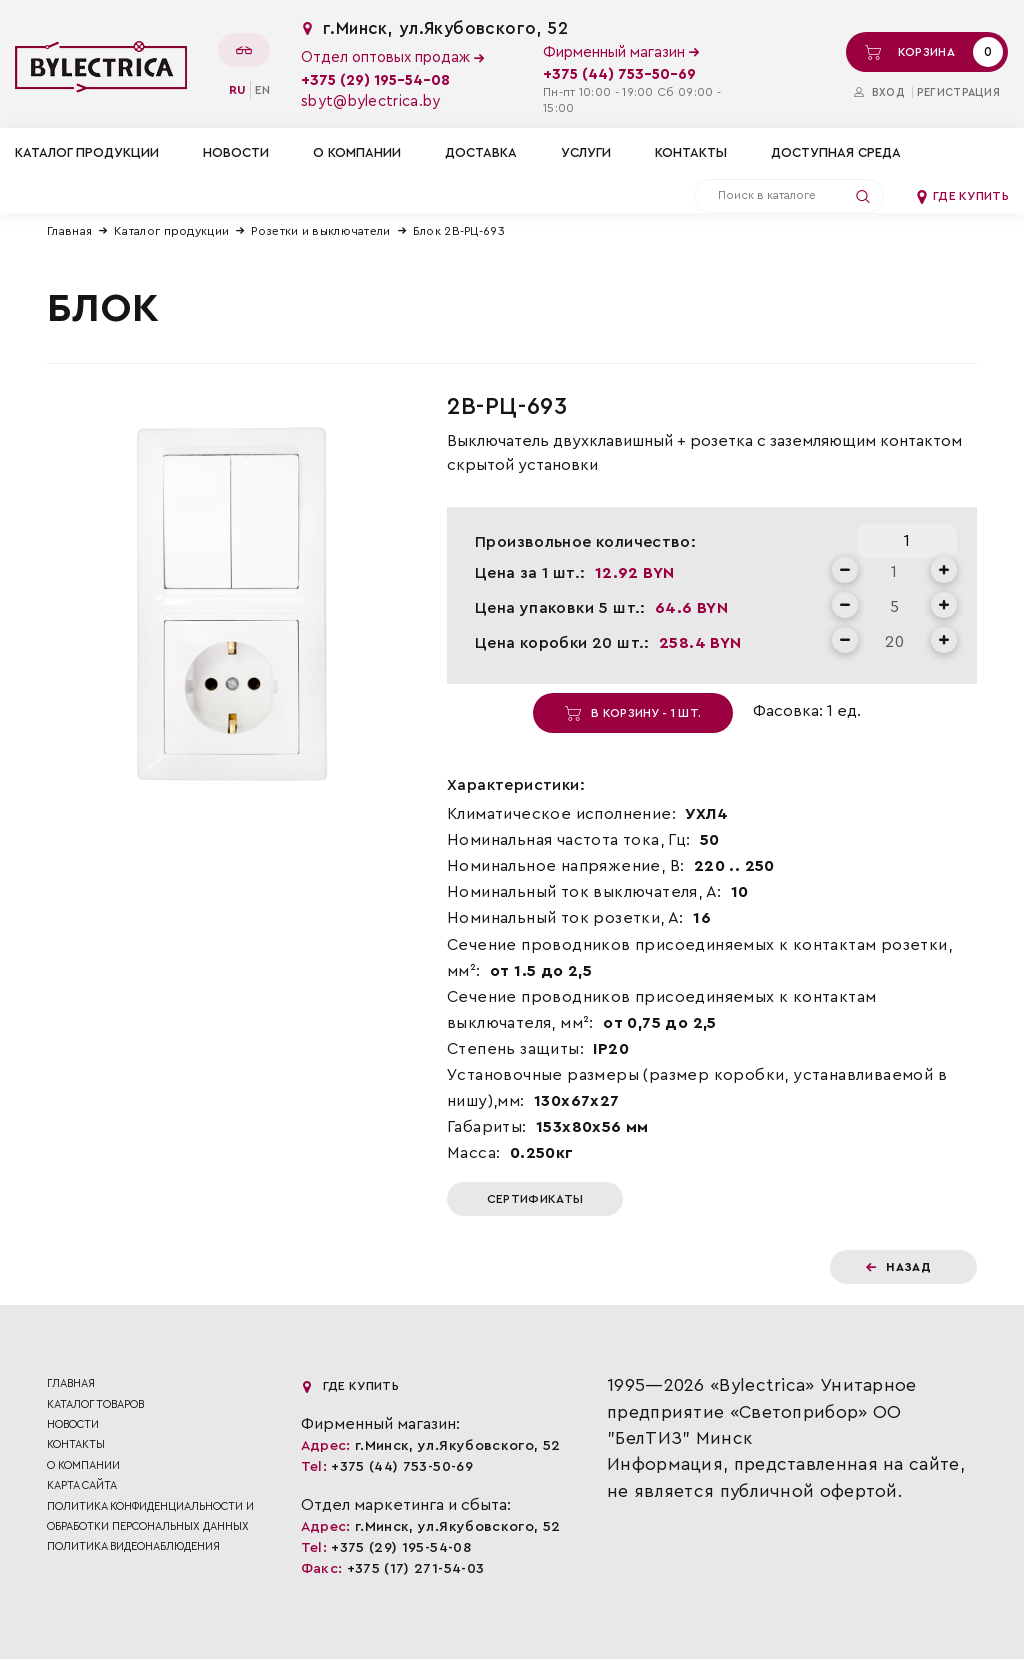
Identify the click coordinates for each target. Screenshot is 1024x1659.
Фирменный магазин (621, 52)
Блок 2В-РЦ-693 (459, 231)
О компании (357, 152)
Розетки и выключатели (320, 231)
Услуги (586, 152)
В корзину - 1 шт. (633, 713)
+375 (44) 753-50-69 (619, 74)
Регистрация (958, 92)
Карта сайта (82, 1485)
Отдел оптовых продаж (392, 57)
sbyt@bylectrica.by (370, 101)
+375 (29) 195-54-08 (375, 80)
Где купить (962, 196)
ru (237, 90)
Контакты (691, 152)
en (262, 90)
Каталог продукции (171, 231)
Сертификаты (535, 1199)
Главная (69, 231)
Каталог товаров (95, 1404)
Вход (879, 92)
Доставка (481, 152)
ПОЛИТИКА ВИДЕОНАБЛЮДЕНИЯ (133, 1546)
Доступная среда (836, 152)
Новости (236, 152)
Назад (898, 1267)
